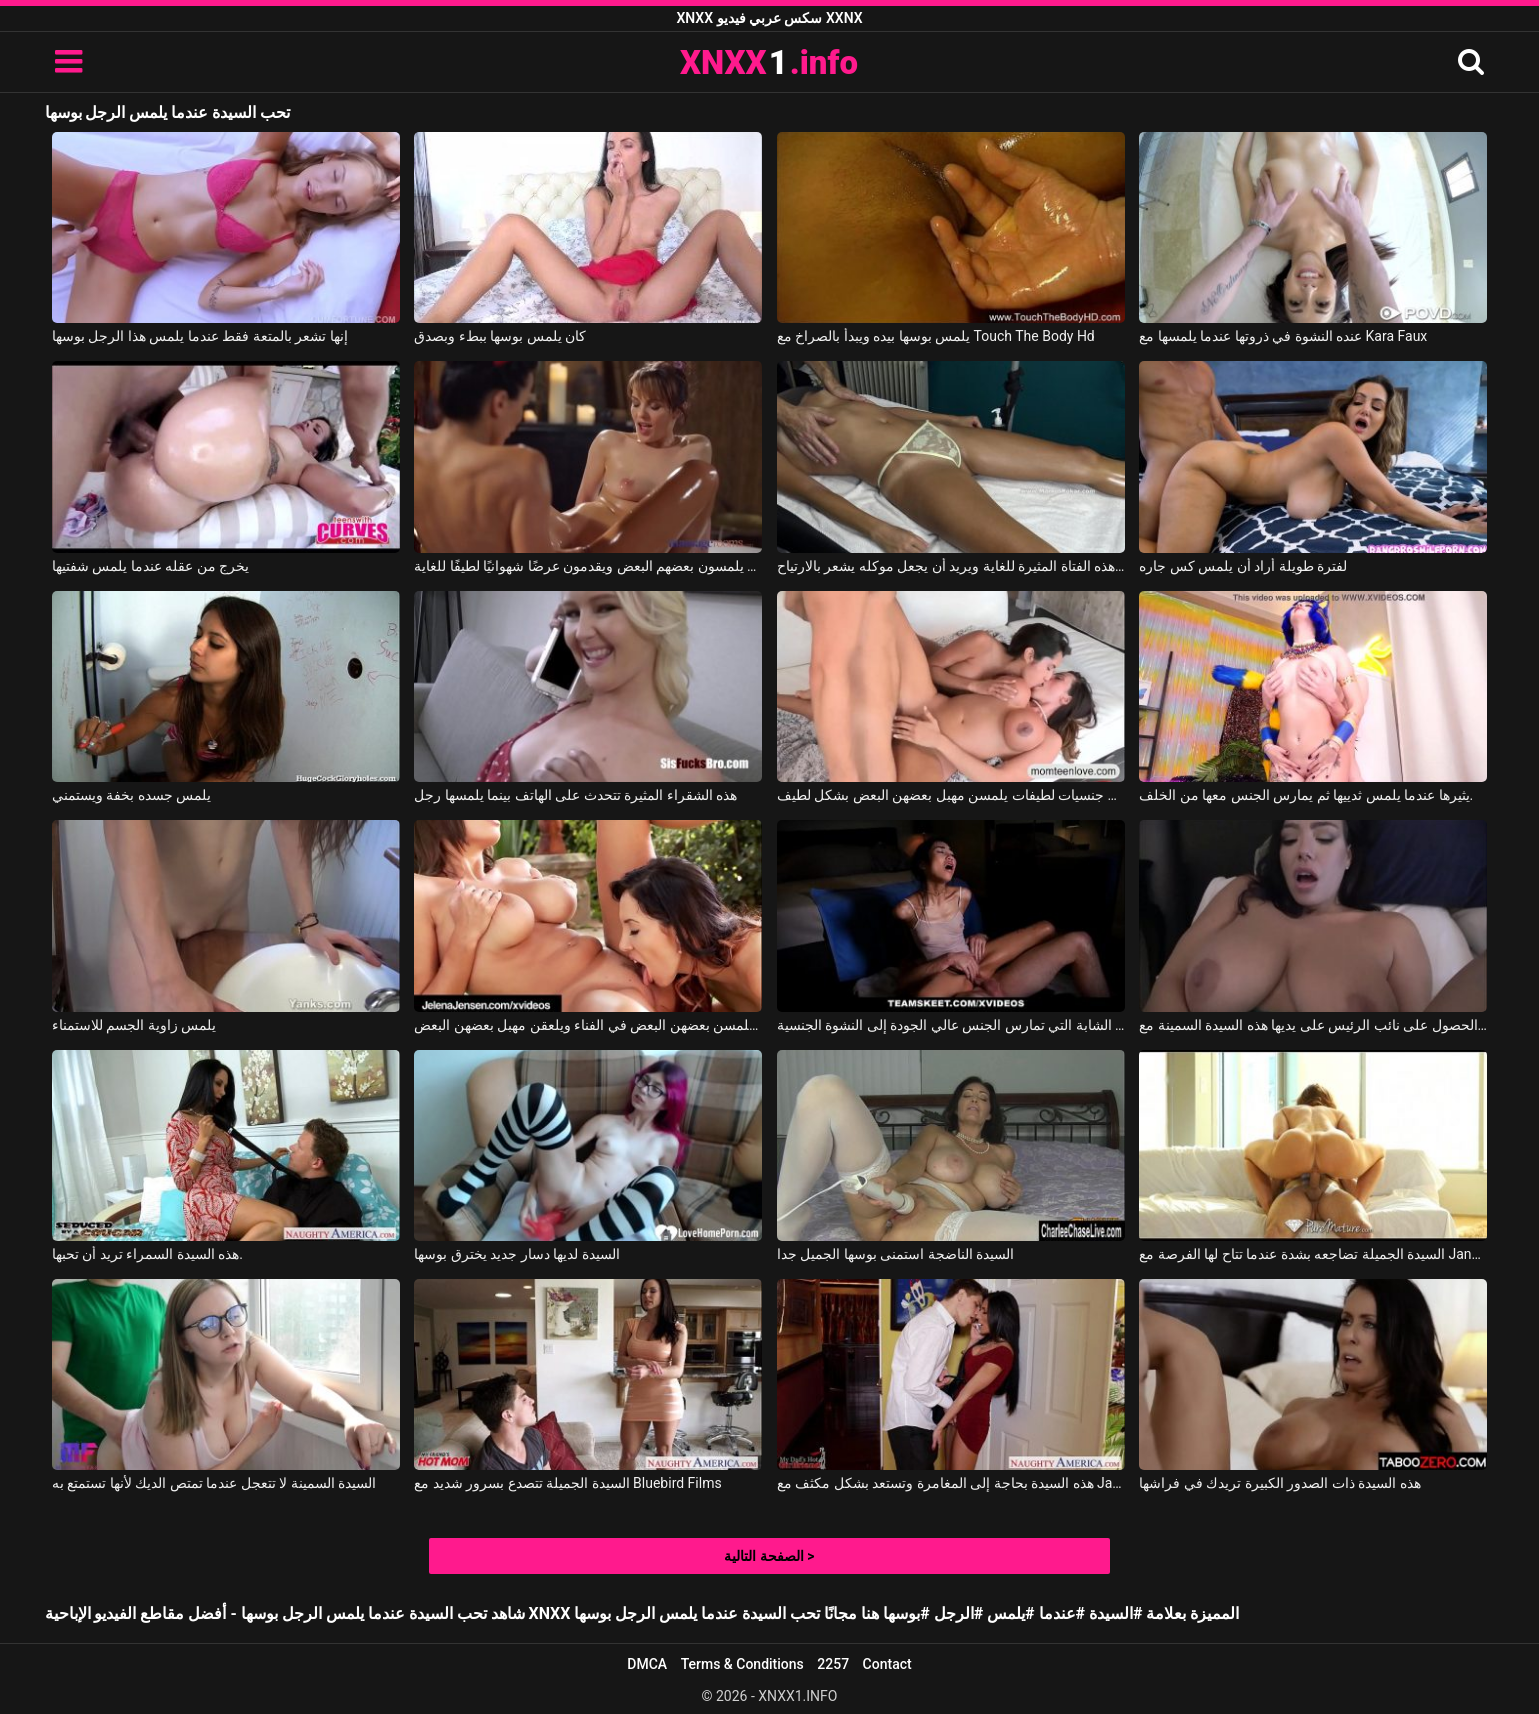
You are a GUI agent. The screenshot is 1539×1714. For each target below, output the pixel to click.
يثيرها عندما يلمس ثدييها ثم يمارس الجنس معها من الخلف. (1306, 795)
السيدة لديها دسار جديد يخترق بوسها (516, 1254)
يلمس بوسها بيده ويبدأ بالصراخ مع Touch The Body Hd (936, 336)
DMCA (647, 1664)
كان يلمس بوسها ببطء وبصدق (500, 336)
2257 (833, 1664)
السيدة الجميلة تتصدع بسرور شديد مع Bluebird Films (567, 1483)
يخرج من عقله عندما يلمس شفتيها (150, 566)
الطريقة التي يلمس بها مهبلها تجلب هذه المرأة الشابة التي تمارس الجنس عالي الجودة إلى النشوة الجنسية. (951, 1025)
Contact (887, 1664)
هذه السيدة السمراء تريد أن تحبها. (147, 1254)
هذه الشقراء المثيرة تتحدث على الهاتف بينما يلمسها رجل (575, 795)
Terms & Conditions (742, 1664)
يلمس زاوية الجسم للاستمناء (134, 1025)
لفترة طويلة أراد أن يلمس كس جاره (1243, 566)
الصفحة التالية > (769, 1556)
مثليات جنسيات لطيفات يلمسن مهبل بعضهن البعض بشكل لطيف (951, 795)
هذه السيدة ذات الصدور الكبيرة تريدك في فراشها (1279, 1483)
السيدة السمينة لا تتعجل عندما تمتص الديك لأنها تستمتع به (214, 1483)
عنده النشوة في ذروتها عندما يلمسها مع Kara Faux (1283, 336)
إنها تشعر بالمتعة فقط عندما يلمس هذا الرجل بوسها (200, 336)
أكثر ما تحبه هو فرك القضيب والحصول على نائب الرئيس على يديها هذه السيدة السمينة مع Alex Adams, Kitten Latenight (1313, 1025)
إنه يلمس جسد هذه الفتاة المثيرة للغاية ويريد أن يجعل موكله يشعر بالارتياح (951, 566)
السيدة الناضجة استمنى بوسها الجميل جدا (895, 1254)
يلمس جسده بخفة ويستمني (131, 795)
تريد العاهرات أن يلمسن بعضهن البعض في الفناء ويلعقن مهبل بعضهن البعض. (588, 1025)
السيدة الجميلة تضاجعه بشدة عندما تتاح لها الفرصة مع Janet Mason (1313, 1254)
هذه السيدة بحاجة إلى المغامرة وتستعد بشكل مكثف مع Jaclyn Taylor (951, 1483)
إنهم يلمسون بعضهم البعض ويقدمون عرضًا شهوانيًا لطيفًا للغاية (588, 566)
